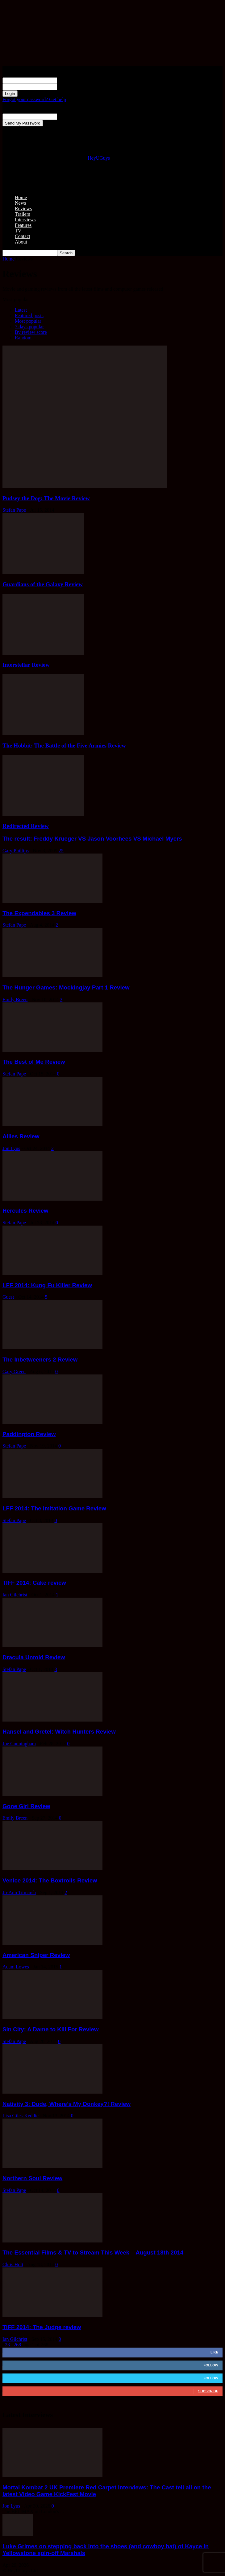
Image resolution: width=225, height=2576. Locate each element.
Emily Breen (14, 999)
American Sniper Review (36, 1955)
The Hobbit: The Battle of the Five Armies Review (64, 745)
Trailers (22, 214)
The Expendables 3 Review (39, 913)
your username (71, 80)
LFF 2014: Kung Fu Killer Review (47, 1285)
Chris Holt (12, 2264)
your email (67, 116)
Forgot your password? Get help (34, 99)
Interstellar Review (26, 664)
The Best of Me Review (33, 1062)
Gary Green (14, 1371)
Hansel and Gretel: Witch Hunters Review (59, 1731)
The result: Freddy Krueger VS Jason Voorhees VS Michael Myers (92, 838)
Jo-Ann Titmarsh (19, 1892)
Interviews (25, 219)
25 (61, 850)
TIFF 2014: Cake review (34, 1582)
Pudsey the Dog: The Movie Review (46, 498)
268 (17, 2344)
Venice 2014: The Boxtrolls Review (49, 1880)
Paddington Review (29, 1434)
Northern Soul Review (32, 2178)
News (20, 203)
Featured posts (29, 315)
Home (21, 197)
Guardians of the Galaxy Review (42, 584)
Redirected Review (25, 826)
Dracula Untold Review (33, 1657)
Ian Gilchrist (14, 1594)
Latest (21, 310)
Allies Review (21, 1136)
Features (23, 225)
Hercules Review (25, 1210)
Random (23, 337)
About (21, 241)
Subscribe (208, 2391)
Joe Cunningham (19, 1743)
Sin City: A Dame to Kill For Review (50, 2029)
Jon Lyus (11, 1148)
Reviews (23, 208)
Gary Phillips (15, 850)
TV (18, 230)
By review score (31, 332)
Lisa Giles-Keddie (20, 2115)
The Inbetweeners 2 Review (39, 1359)
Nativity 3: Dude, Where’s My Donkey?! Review (66, 2104)
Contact (22, 236)
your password (71, 86)
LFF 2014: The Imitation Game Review (54, 1508)
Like (214, 2352)
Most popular (28, 321)
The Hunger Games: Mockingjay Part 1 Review (66, 987)
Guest (8, 1297)
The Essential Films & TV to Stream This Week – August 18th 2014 (92, 2252)
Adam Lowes (15, 1966)
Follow (210, 2365)
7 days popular (29, 326)
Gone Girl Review (26, 1806)
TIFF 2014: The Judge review (41, 2327)
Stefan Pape (14, 510)
